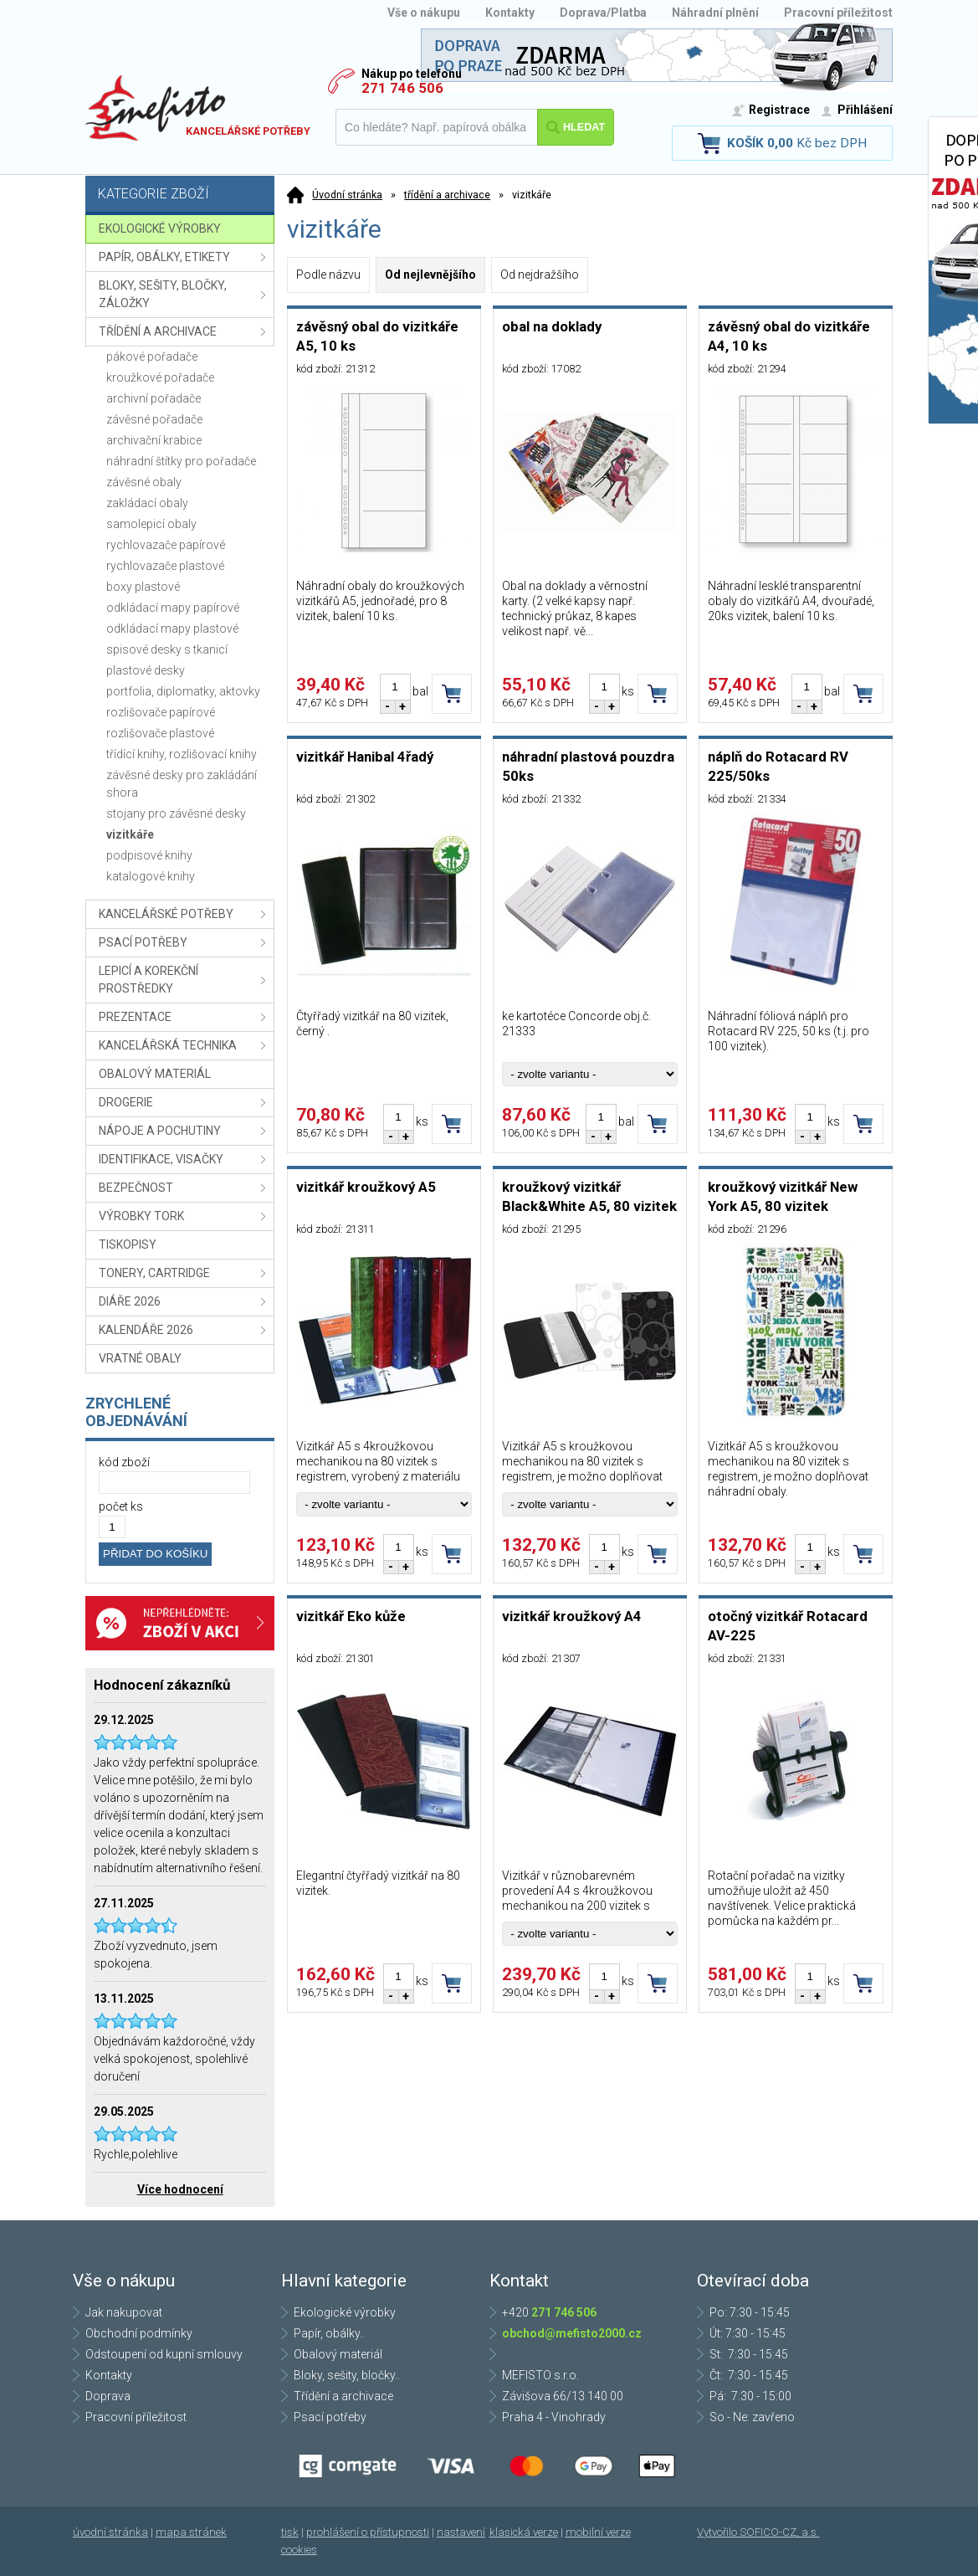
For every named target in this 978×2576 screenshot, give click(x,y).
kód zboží (124, 1462)
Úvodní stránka (347, 194)
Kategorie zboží (182, 195)
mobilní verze (598, 2532)
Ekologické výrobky (345, 2312)
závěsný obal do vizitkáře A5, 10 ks (377, 336)
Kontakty (510, 12)
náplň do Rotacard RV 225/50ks (778, 766)
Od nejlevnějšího (430, 274)
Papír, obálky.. (329, 2333)
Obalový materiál (338, 2354)
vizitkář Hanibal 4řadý (364, 756)
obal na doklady (552, 326)
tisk (290, 2532)
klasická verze (523, 2532)
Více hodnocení (180, 2189)
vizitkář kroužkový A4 (572, 1616)
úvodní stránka (110, 2532)
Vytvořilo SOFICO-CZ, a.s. (758, 2532)
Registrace (779, 109)
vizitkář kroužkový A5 (366, 1186)
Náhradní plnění (715, 12)
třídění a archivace (447, 194)
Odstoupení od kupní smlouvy (164, 2354)
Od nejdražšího (539, 274)
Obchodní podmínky (138, 2333)
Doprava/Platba (603, 12)
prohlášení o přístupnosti (367, 2532)
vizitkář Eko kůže (351, 1616)
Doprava (108, 2396)
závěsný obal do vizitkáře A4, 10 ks (789, 336)
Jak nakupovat (123, 2312)
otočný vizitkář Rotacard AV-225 (788, 1626)
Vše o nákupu (423, 12)
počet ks (121, 1506)
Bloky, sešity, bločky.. (347, 2375)
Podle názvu (328, 274)
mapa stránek (191, 2532)
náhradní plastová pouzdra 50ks (588, 766)
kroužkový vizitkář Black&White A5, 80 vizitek (589, 1196)
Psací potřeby (330, 2417)
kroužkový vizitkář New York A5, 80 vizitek (783, 1196)
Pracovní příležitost (838, 12)
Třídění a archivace (343, 2396)
